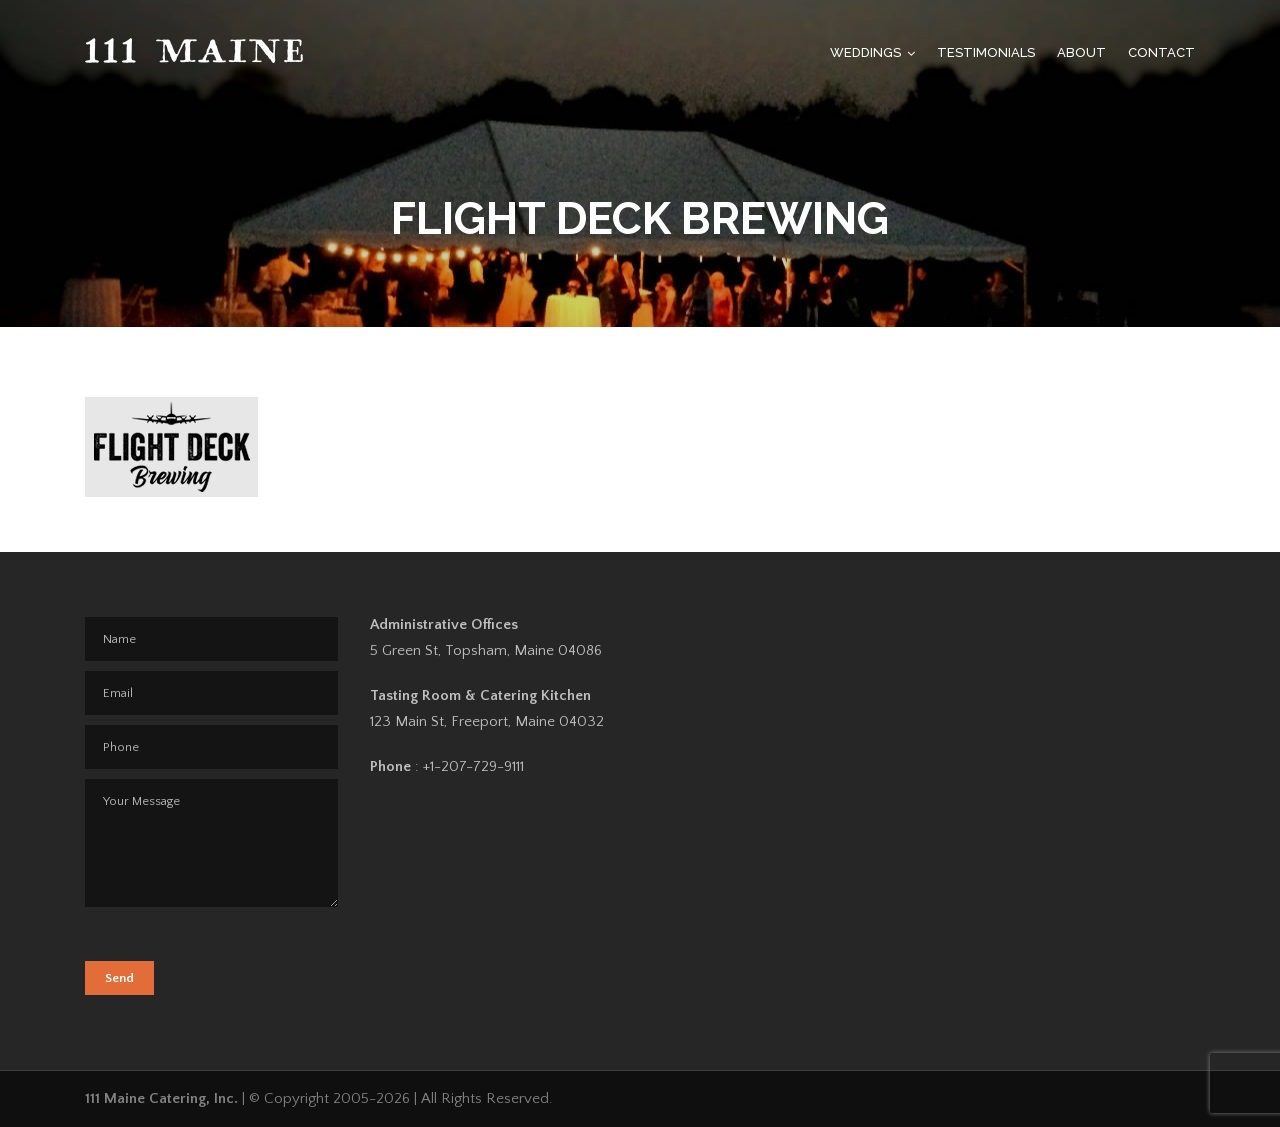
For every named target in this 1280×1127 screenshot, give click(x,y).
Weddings (865, 52)
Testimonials (986, 52)
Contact (1161, 52)
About (1081, 52)
